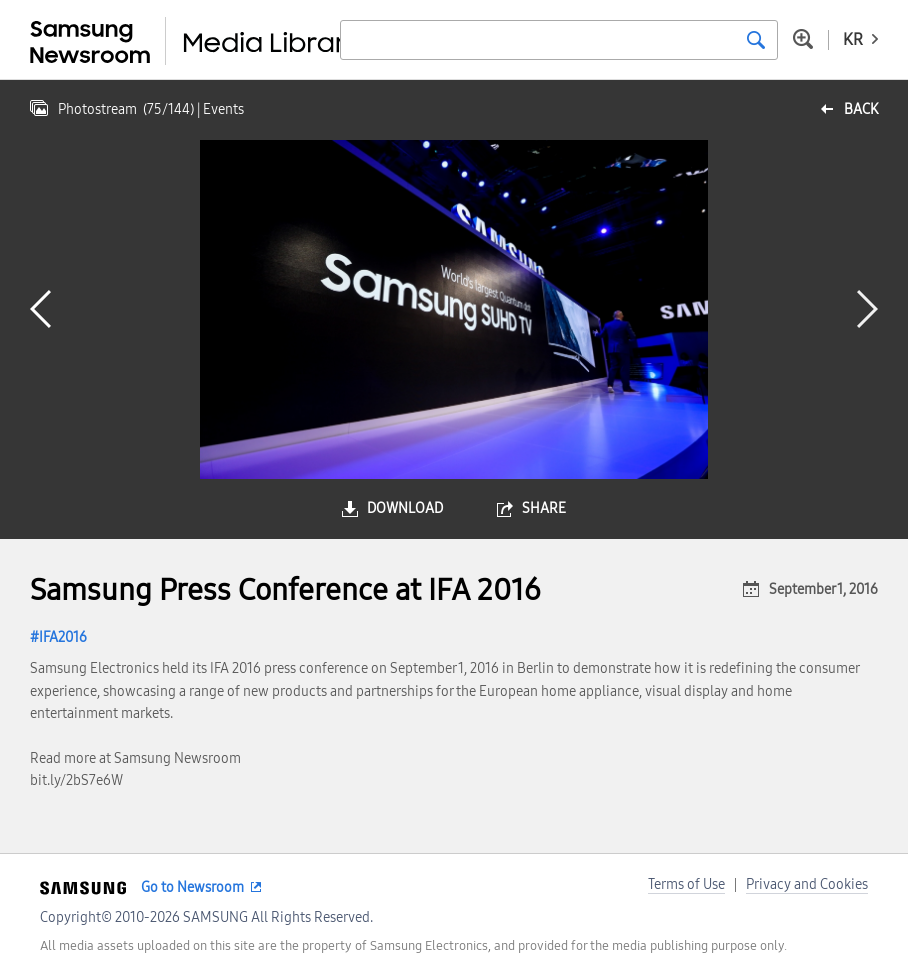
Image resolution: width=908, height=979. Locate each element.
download (405, 508)
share (544, 508)
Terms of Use (686, 884)
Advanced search (803, 39)
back (861, 109)
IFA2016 (63, 637)
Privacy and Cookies (807, 884)
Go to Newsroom (192, 887)
